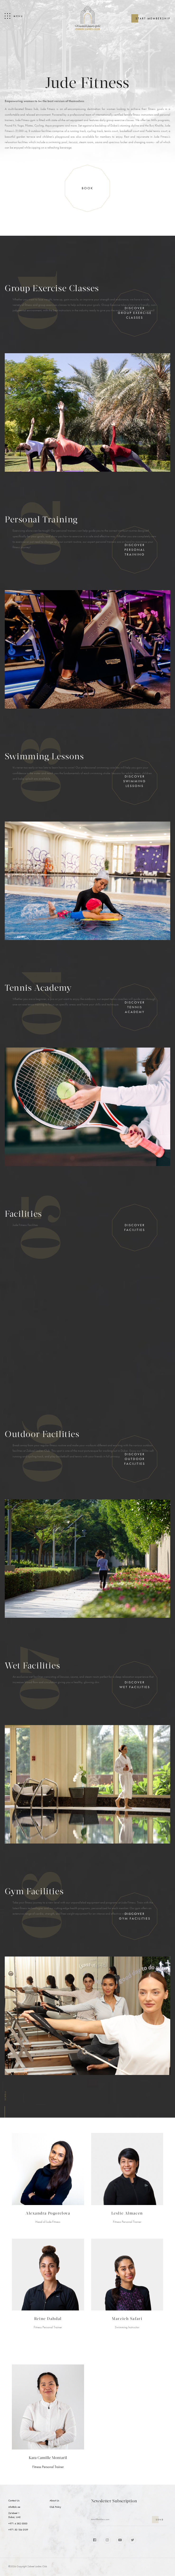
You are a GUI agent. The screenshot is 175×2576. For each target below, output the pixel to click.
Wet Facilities (87, 1784)
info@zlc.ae (14, 2506)
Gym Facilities (87, 2016)
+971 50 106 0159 (18, 2529)
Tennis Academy (87, 1107)
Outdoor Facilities (87, 1558)
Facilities (87, 1327)
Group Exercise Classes (87, 412)
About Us (54, 2500)
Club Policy (55, 2506)
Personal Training (87, 649)
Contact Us (13, 2500)
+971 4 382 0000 (17, 2523)
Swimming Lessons (87, 881)
